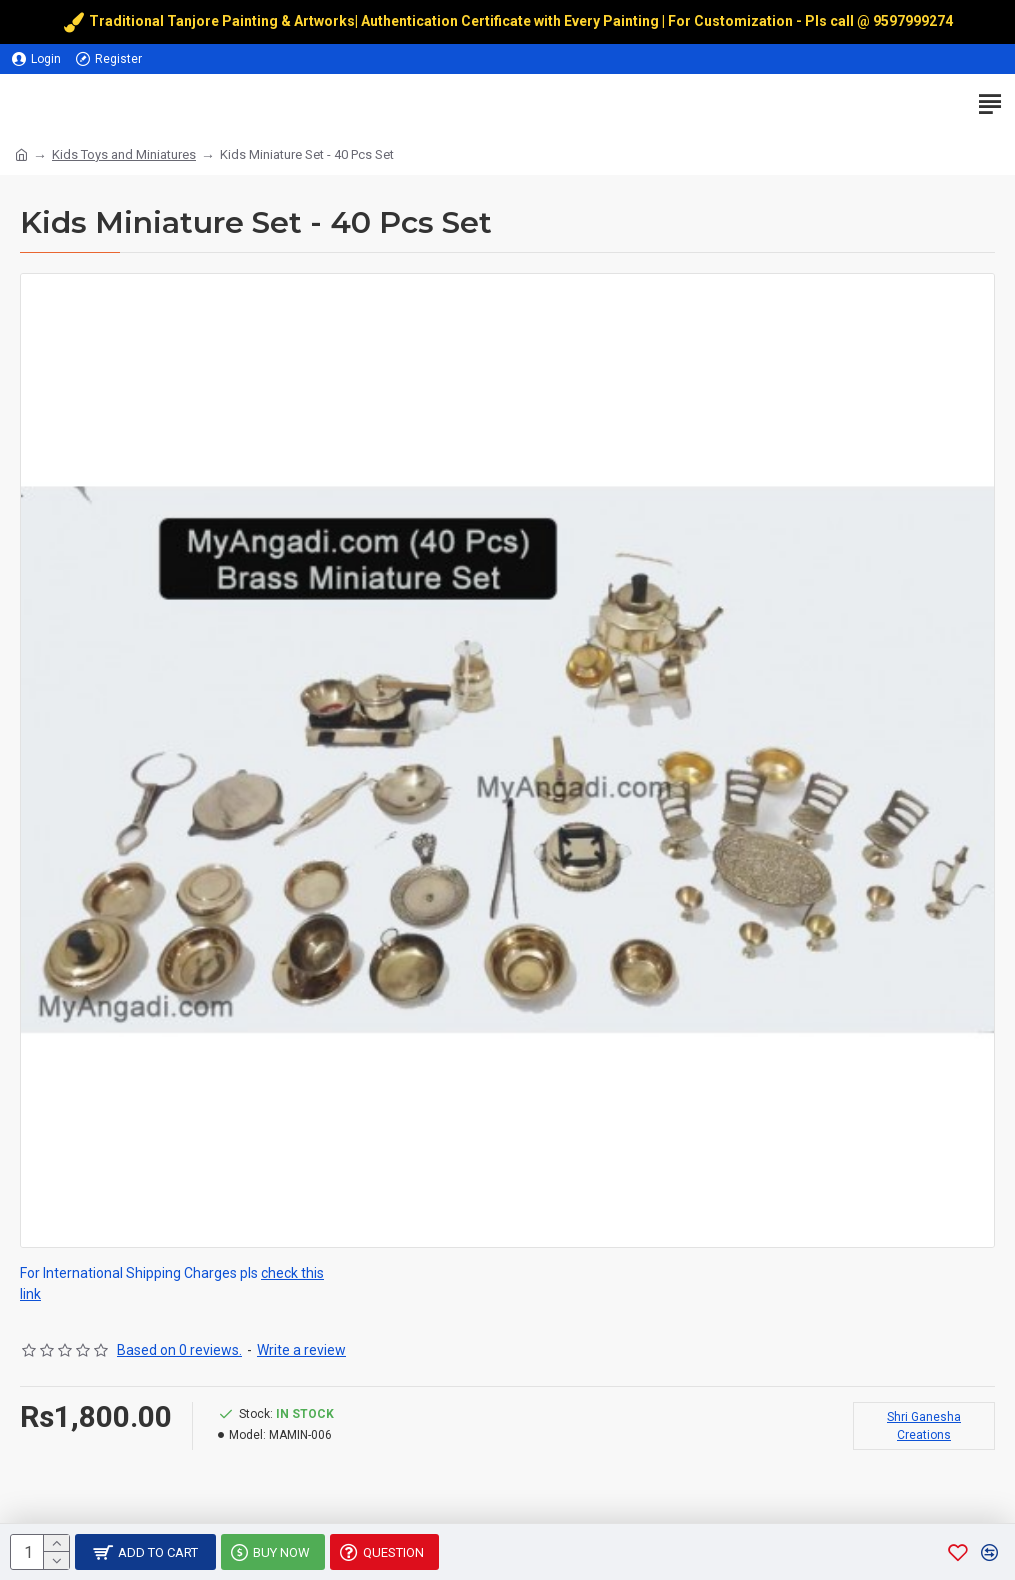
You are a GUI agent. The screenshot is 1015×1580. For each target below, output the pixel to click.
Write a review (301, 1350)
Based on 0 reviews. (179, 1350)
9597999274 (914, 21)
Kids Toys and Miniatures (124, 154)
